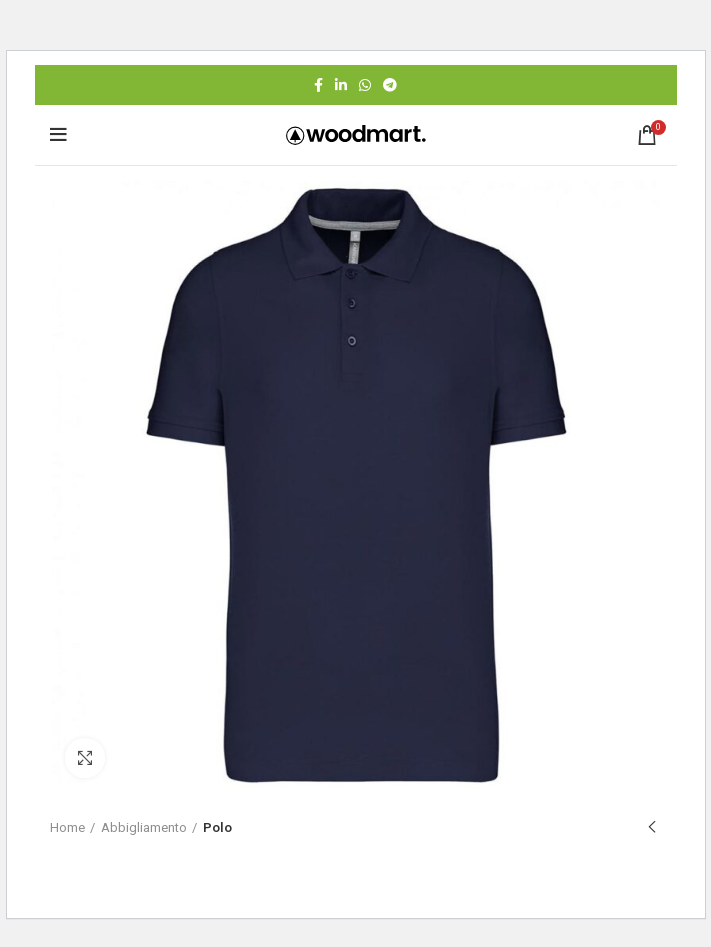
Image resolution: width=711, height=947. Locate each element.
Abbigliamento (144, 827)
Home (67, 827)
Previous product (652, 828)
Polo (217, 827)
